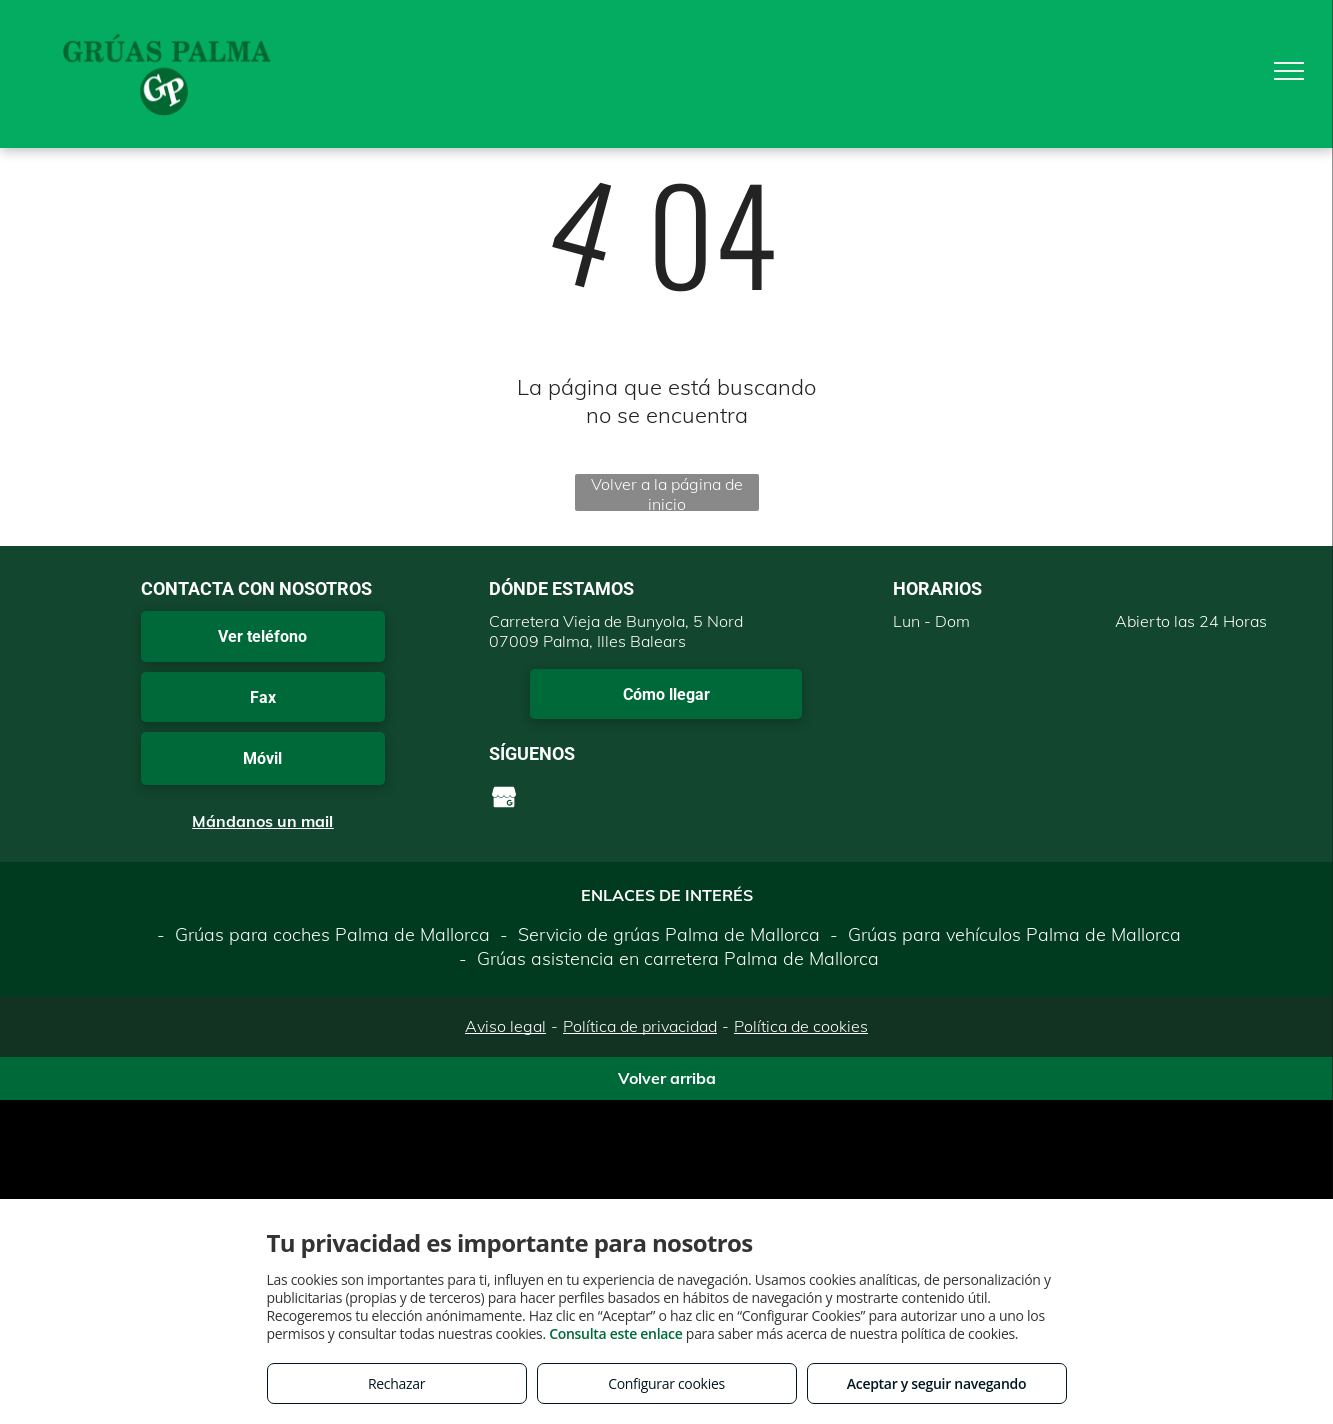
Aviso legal (505, 1026)
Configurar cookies (666, 1383)
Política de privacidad (640, 1026)
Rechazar (396, 1383)
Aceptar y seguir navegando (936, 1383)
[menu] (1289, 71)
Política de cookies (801, 1026)
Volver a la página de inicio (667, 492)
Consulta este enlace (615, 1333)
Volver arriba (667, 1078)
